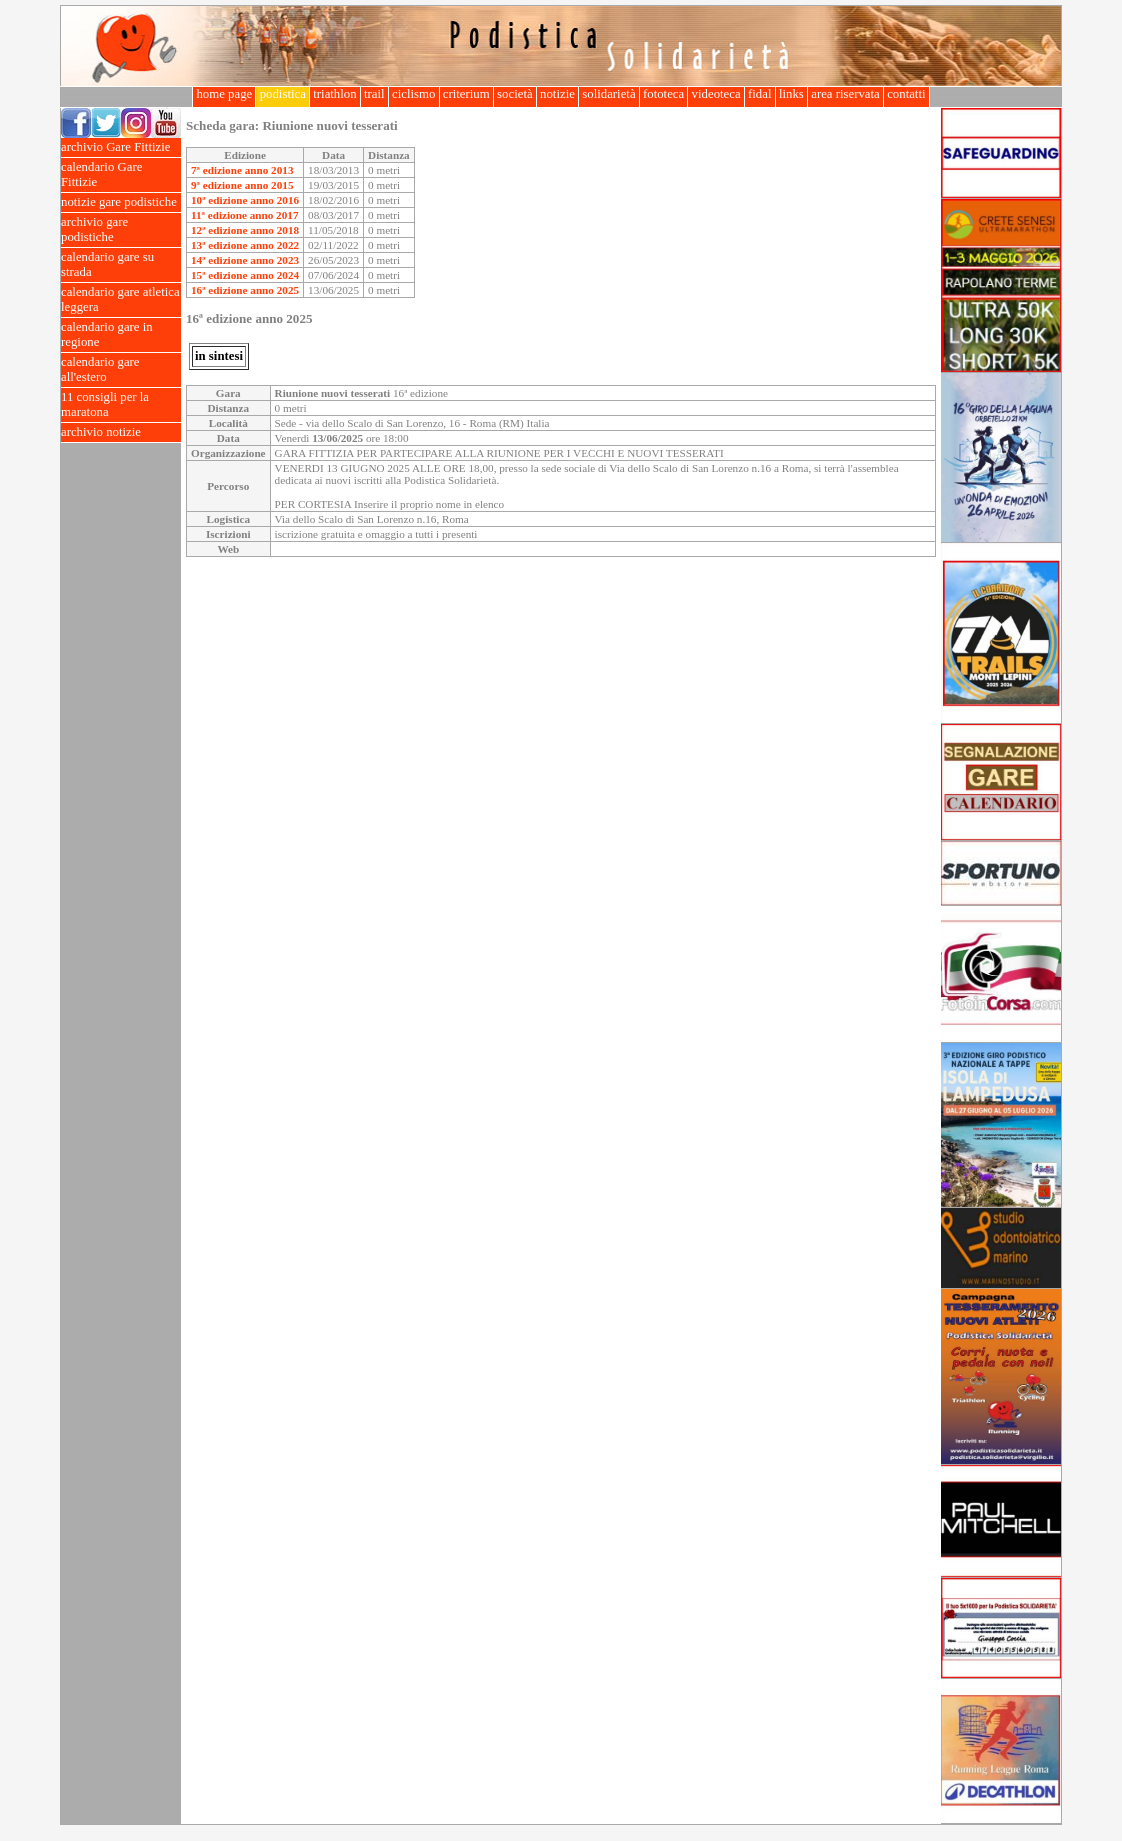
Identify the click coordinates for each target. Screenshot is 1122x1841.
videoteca (715, 94)
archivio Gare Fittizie (121, 147)
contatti (906, 94)
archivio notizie (121, 432)
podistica (282, 94)
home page (224, 94)
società (515, 94)
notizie (557, 94)
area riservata (845, 94)
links (791, 94)
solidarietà (609, 94)
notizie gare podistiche (121, 202)
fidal (760, 94)
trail (374, 94)
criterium (466, 94)
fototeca (664, 94)
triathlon (335, 94)
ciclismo (414, 94)
